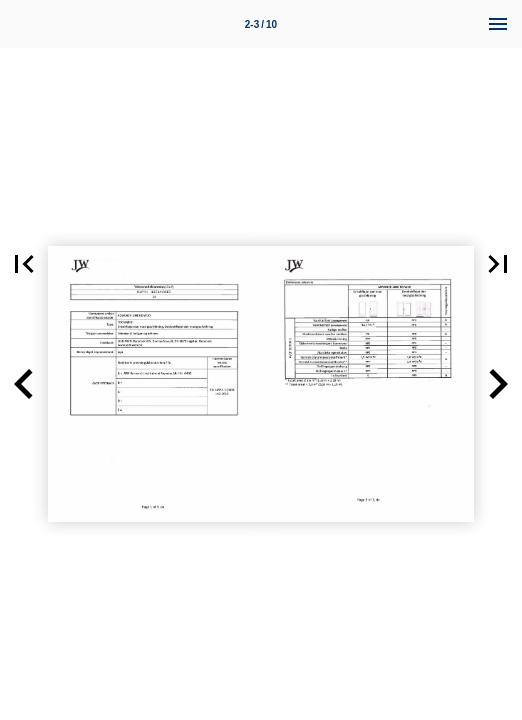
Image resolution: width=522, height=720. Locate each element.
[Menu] (498, 24)
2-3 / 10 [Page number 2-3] (261, 24)
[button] (24, 264)
